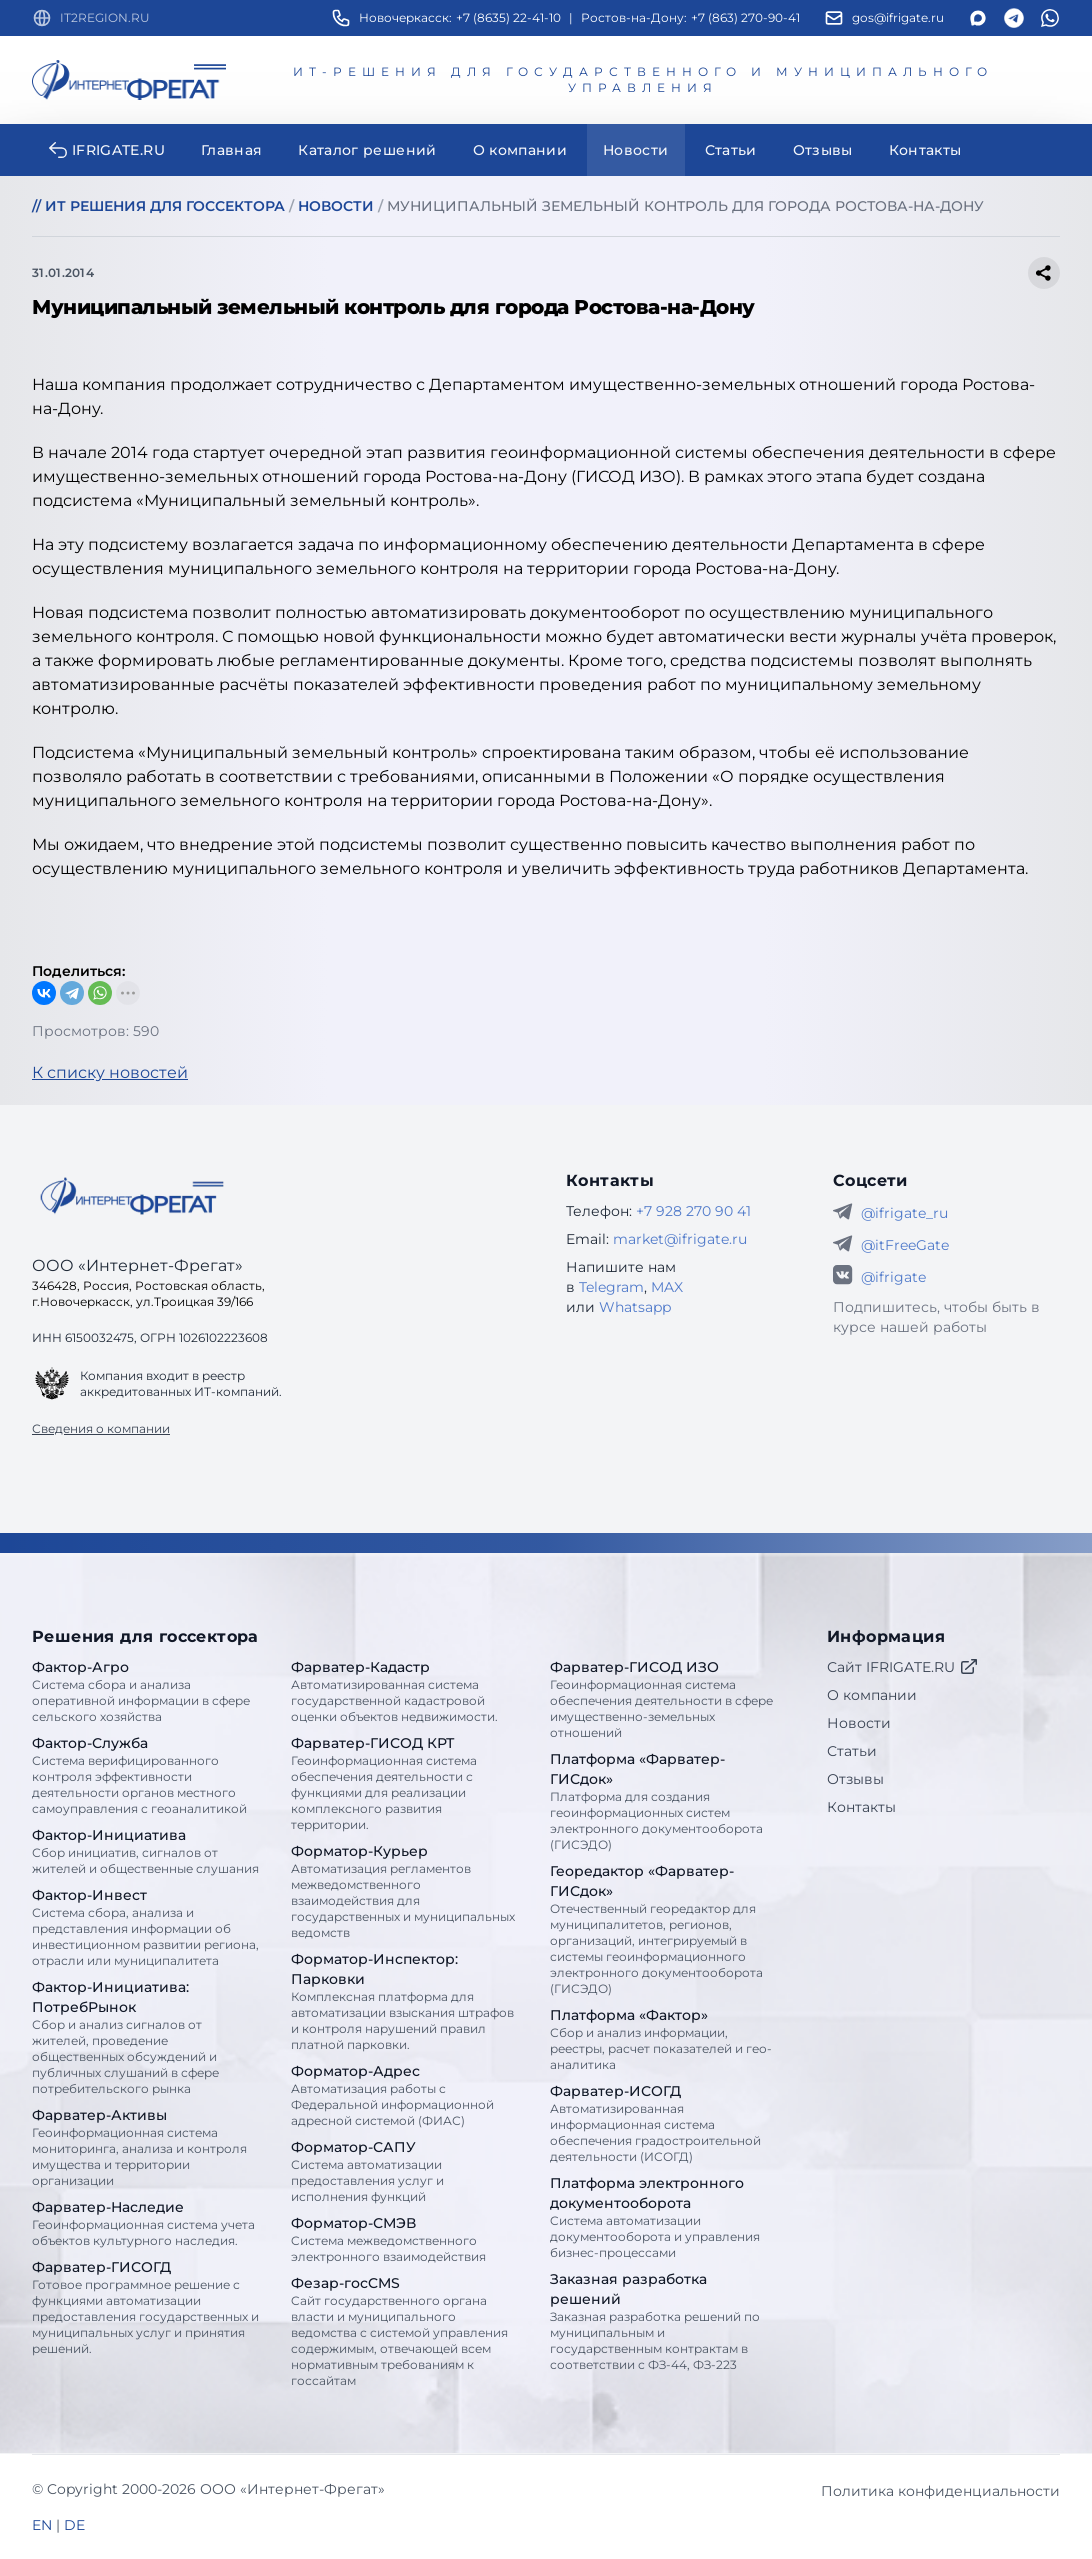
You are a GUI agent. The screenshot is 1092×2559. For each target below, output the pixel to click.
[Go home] (132, 1196)
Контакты (861, 1807)
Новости (859, 1723)
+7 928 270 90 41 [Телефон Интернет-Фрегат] (693, 1211)
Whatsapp (635, 1307)
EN (42, 2525)
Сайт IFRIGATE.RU (903, 1667)
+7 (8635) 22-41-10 (508, 17)
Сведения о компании (101, 1428)
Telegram (611, 1287)
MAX (667, 1287)
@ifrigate (893, 1277)
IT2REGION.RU (105, 17)
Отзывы (855, 1779)
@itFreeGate (905, 1245)
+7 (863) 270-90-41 (745, 17)
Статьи (852, 1751)
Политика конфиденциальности (940, 2491)
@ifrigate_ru (904, 1213)
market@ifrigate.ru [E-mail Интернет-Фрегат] (680, 1239)
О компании (872, 1695)
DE (74, 2525)
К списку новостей (110, 1072)
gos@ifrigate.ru (898, 17)
